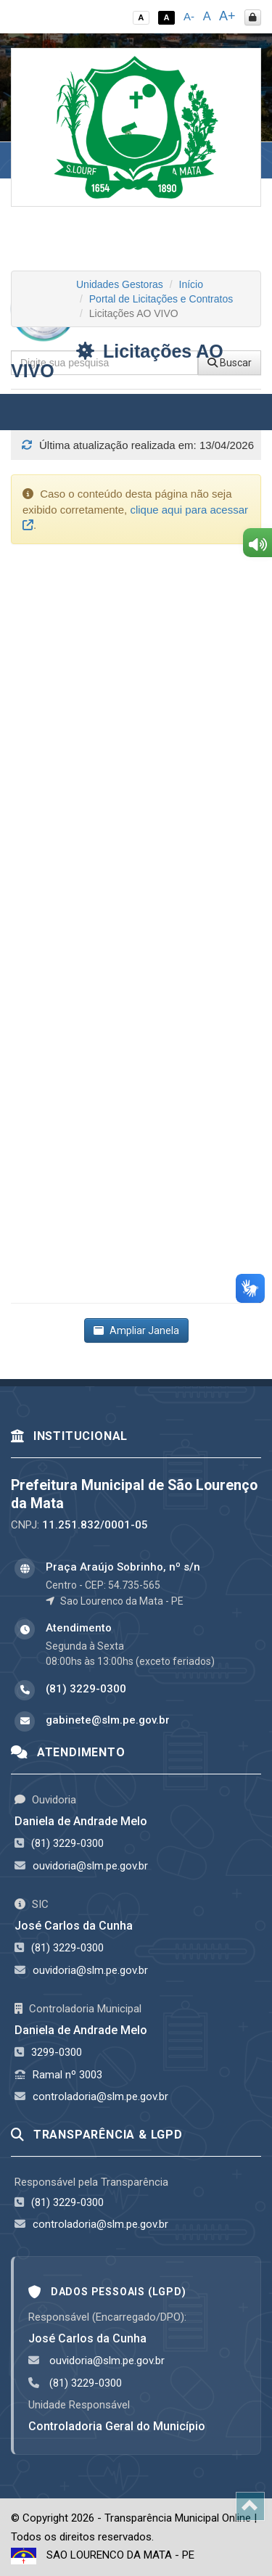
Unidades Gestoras (119, 284)
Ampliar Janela (136, 1330)
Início (191, 284)
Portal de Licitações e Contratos (161, 299)
